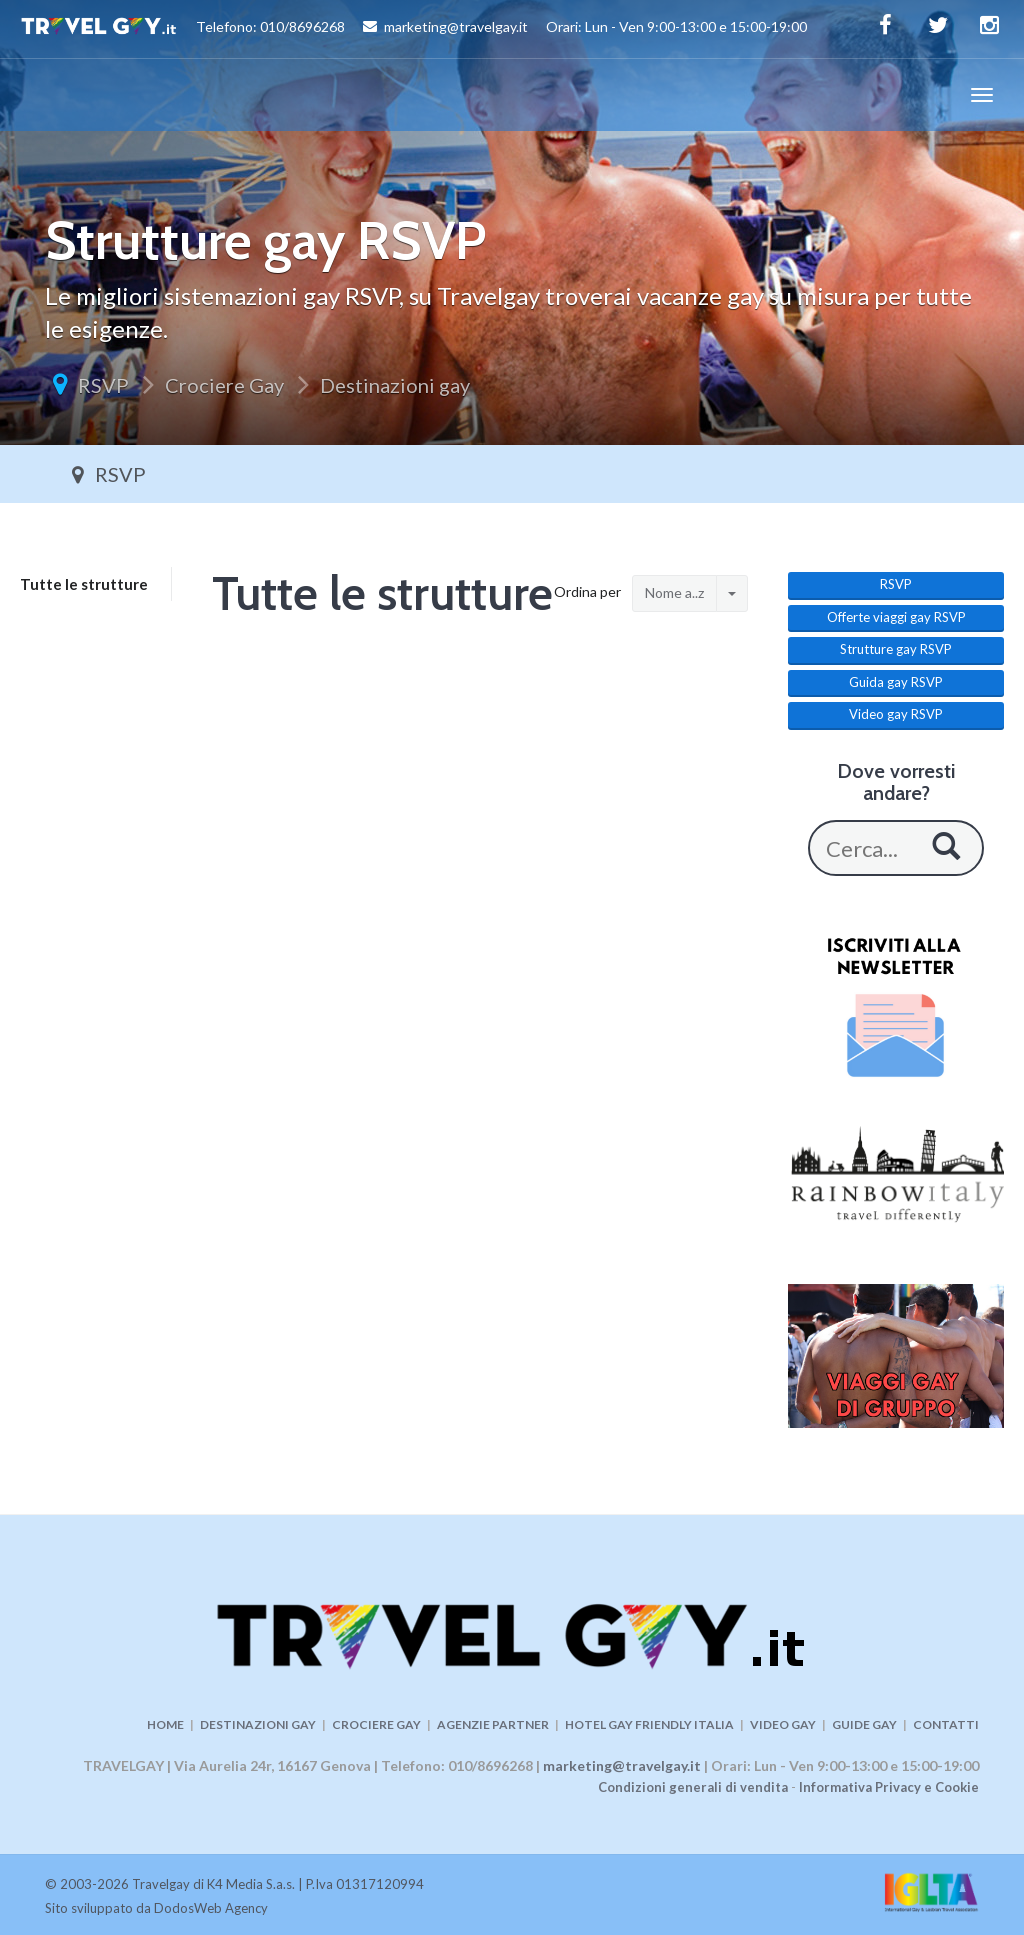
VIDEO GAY (783, 1724)
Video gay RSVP (896, 714)
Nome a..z (674, 592)
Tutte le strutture (84, 584)
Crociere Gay (224, 385)
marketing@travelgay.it (622, 1765)
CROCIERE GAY (376, 1724)
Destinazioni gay (395, 385)
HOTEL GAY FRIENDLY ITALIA (649, 1724)
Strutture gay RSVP (896, 649)
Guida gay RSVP (896, 682)
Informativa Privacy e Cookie (889, 1787)
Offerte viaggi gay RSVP (896, 617)
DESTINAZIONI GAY (258, 1724)
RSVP (103, 385)
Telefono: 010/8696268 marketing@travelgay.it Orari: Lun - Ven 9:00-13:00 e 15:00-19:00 (413, 29)
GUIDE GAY (864, 1724)
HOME (165, 1724)
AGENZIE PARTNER (493, 1724)
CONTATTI (946, 1724)
